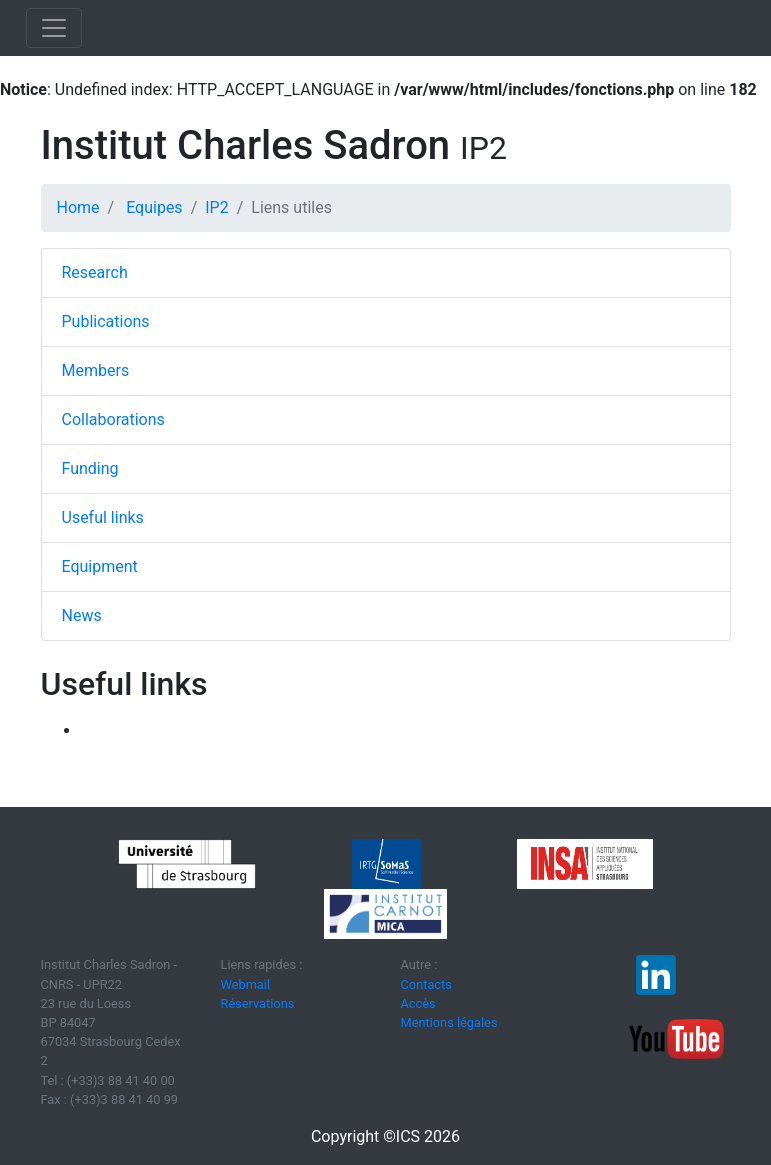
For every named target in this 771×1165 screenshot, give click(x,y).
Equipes (154, 207)
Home (78, 207)
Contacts (426, 984)
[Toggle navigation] (54, 28)
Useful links (103, 517)
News (82, 615)
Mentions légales (449, 1022)
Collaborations (113, 419)
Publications (106, 321)
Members (96, 370)
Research (95, 272)
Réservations (258, 1003)
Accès (418, 1003)
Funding (90, 468)
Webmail (246, 984)
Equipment (100, 566)
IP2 (216, 207)
